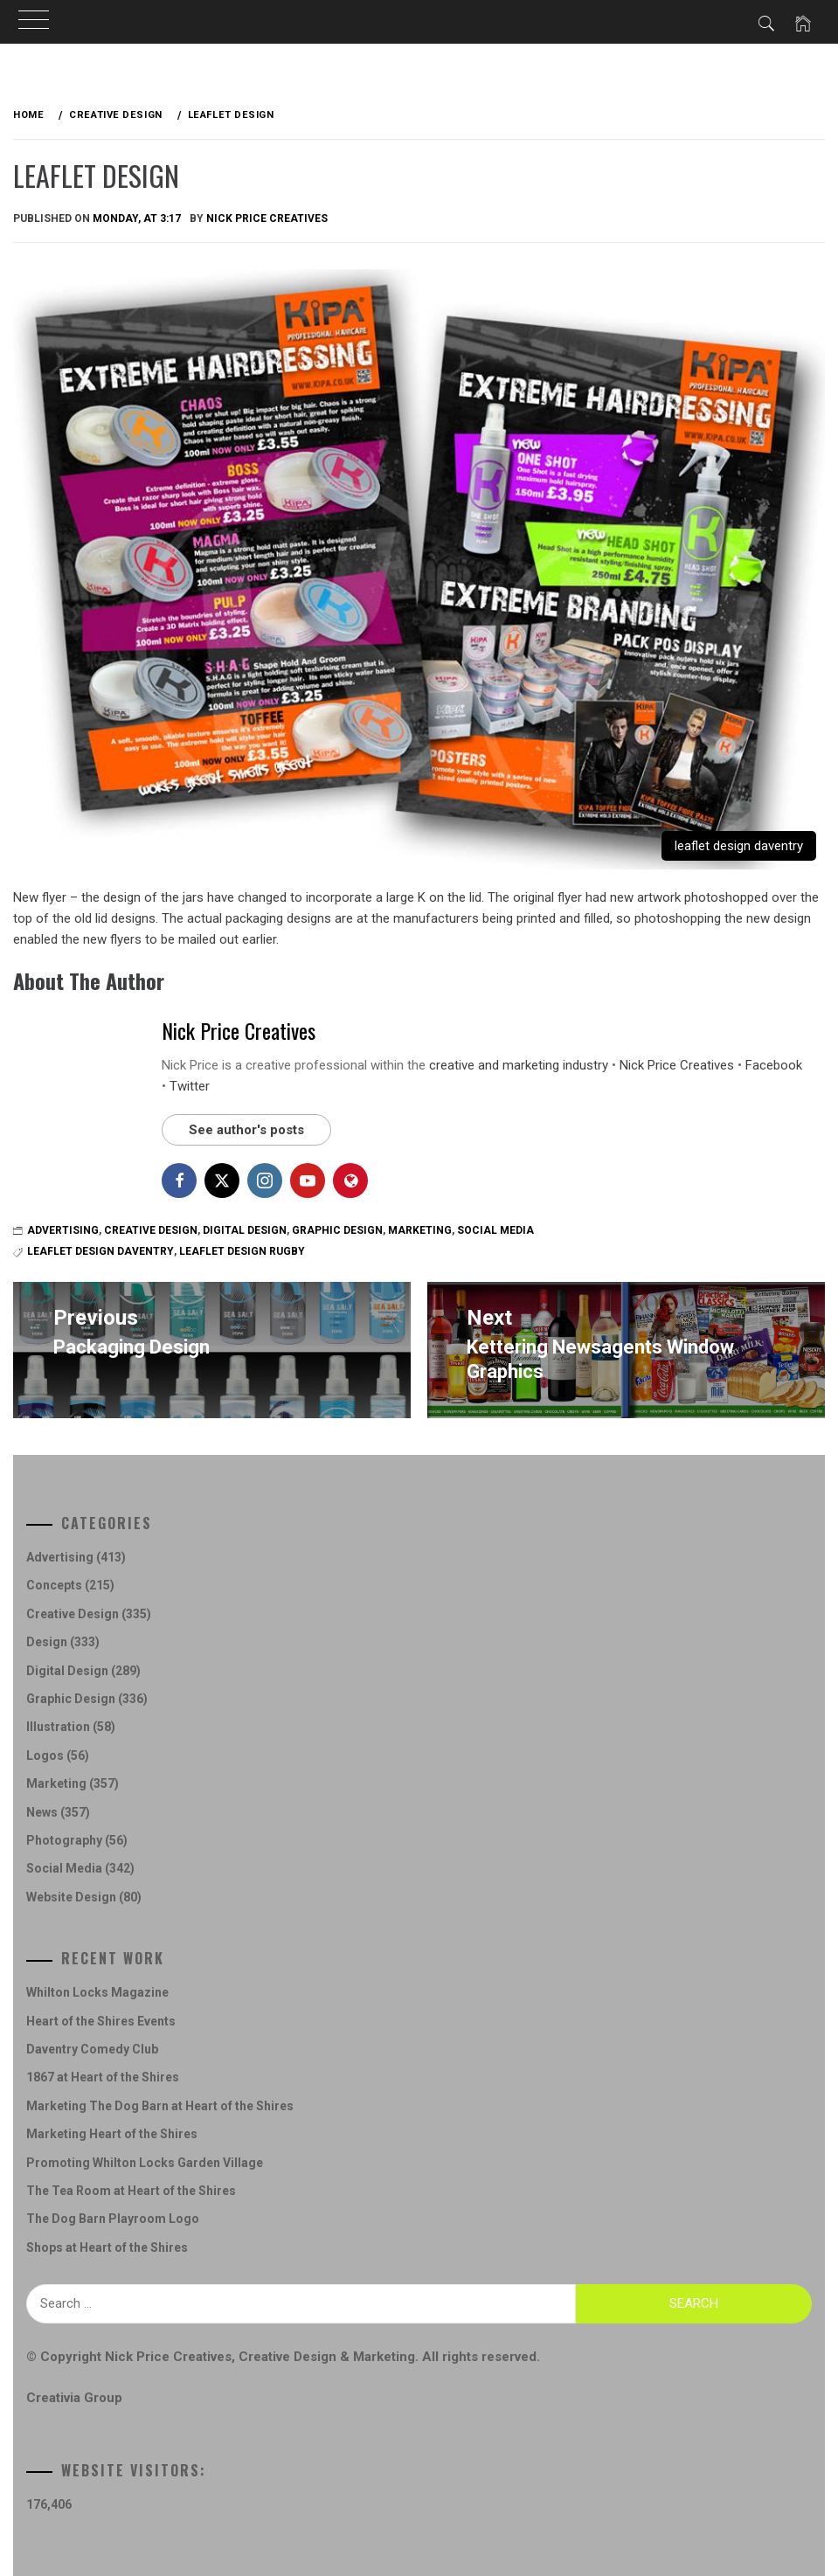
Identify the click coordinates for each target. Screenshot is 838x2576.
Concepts (54, 1585)
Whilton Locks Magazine (97, 1992)
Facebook (773, 1065)
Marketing (420, 1230)
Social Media (495, 1230)
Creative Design (150, 1230)
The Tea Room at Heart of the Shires (131, 2191)
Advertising (63, 1230)
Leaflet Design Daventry (100, 1251)
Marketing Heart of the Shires (111, 2134)
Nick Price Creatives (267, 218)
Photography (64, 1840)
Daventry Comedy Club (92, 2049)
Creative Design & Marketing (327, 2357)
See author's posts (246, 1130)
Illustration (58, 1727)
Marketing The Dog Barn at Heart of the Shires (160, 2106)
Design (46, 1642)
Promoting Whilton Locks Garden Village (144, 2163)
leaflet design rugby (242, 1251)
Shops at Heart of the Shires (107, 2247)
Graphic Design (337, 1230)
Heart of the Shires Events (101, 2021)
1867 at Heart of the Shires (102, 2077)
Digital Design (245, 1230)
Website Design (71, 1897)
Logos (45, 1755)
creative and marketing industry (518, 1065)
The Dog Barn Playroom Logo (112, 2219)
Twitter (190, 1086)
